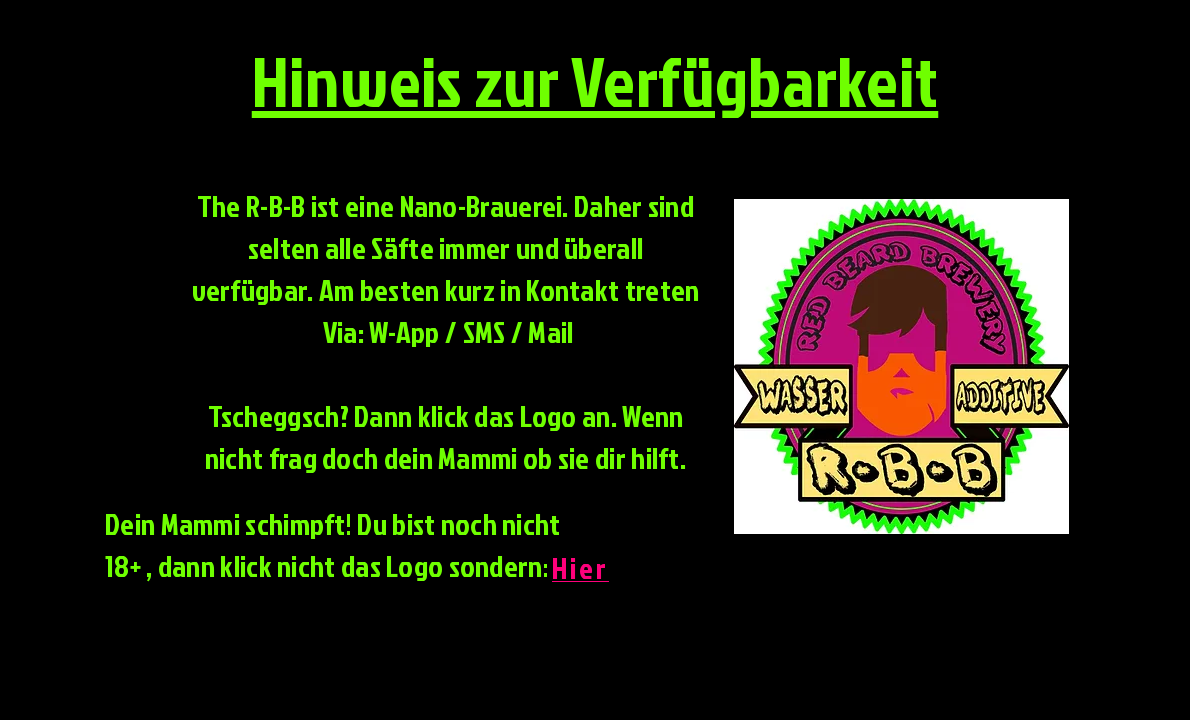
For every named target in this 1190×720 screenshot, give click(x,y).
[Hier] (582, 568)
